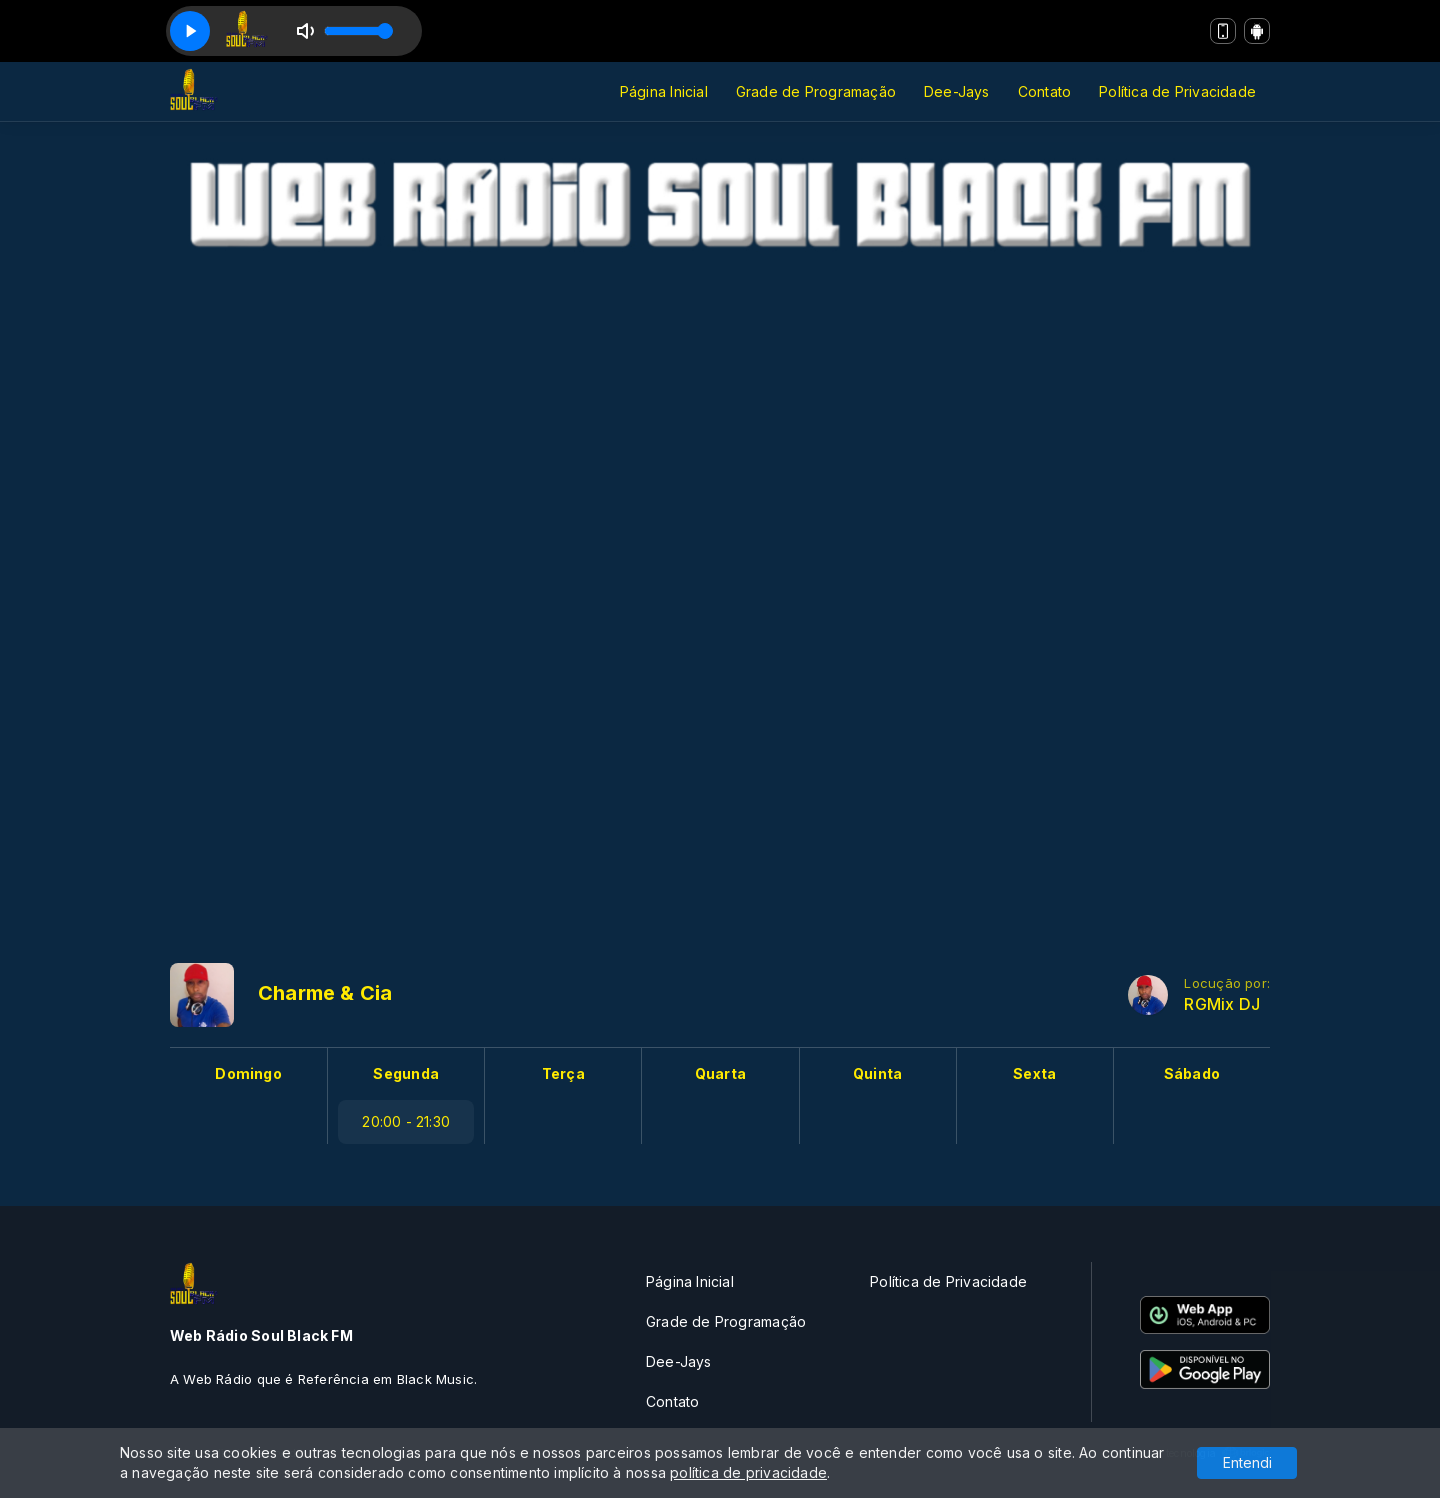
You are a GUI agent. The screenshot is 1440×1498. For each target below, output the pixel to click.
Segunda (405, 1073)
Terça (563, 1073)
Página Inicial (664, 91)
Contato (1044, 91)
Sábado (1192, 1073)
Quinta (877, 1073)
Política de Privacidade (1177, 91)
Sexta (1034, 1073)
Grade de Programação (816, 91)
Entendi (1247, 1462)
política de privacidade (748, 1472)
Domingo (248, 1073)
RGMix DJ (1222, 1004)
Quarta (720, 1073)
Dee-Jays (957, 91)
